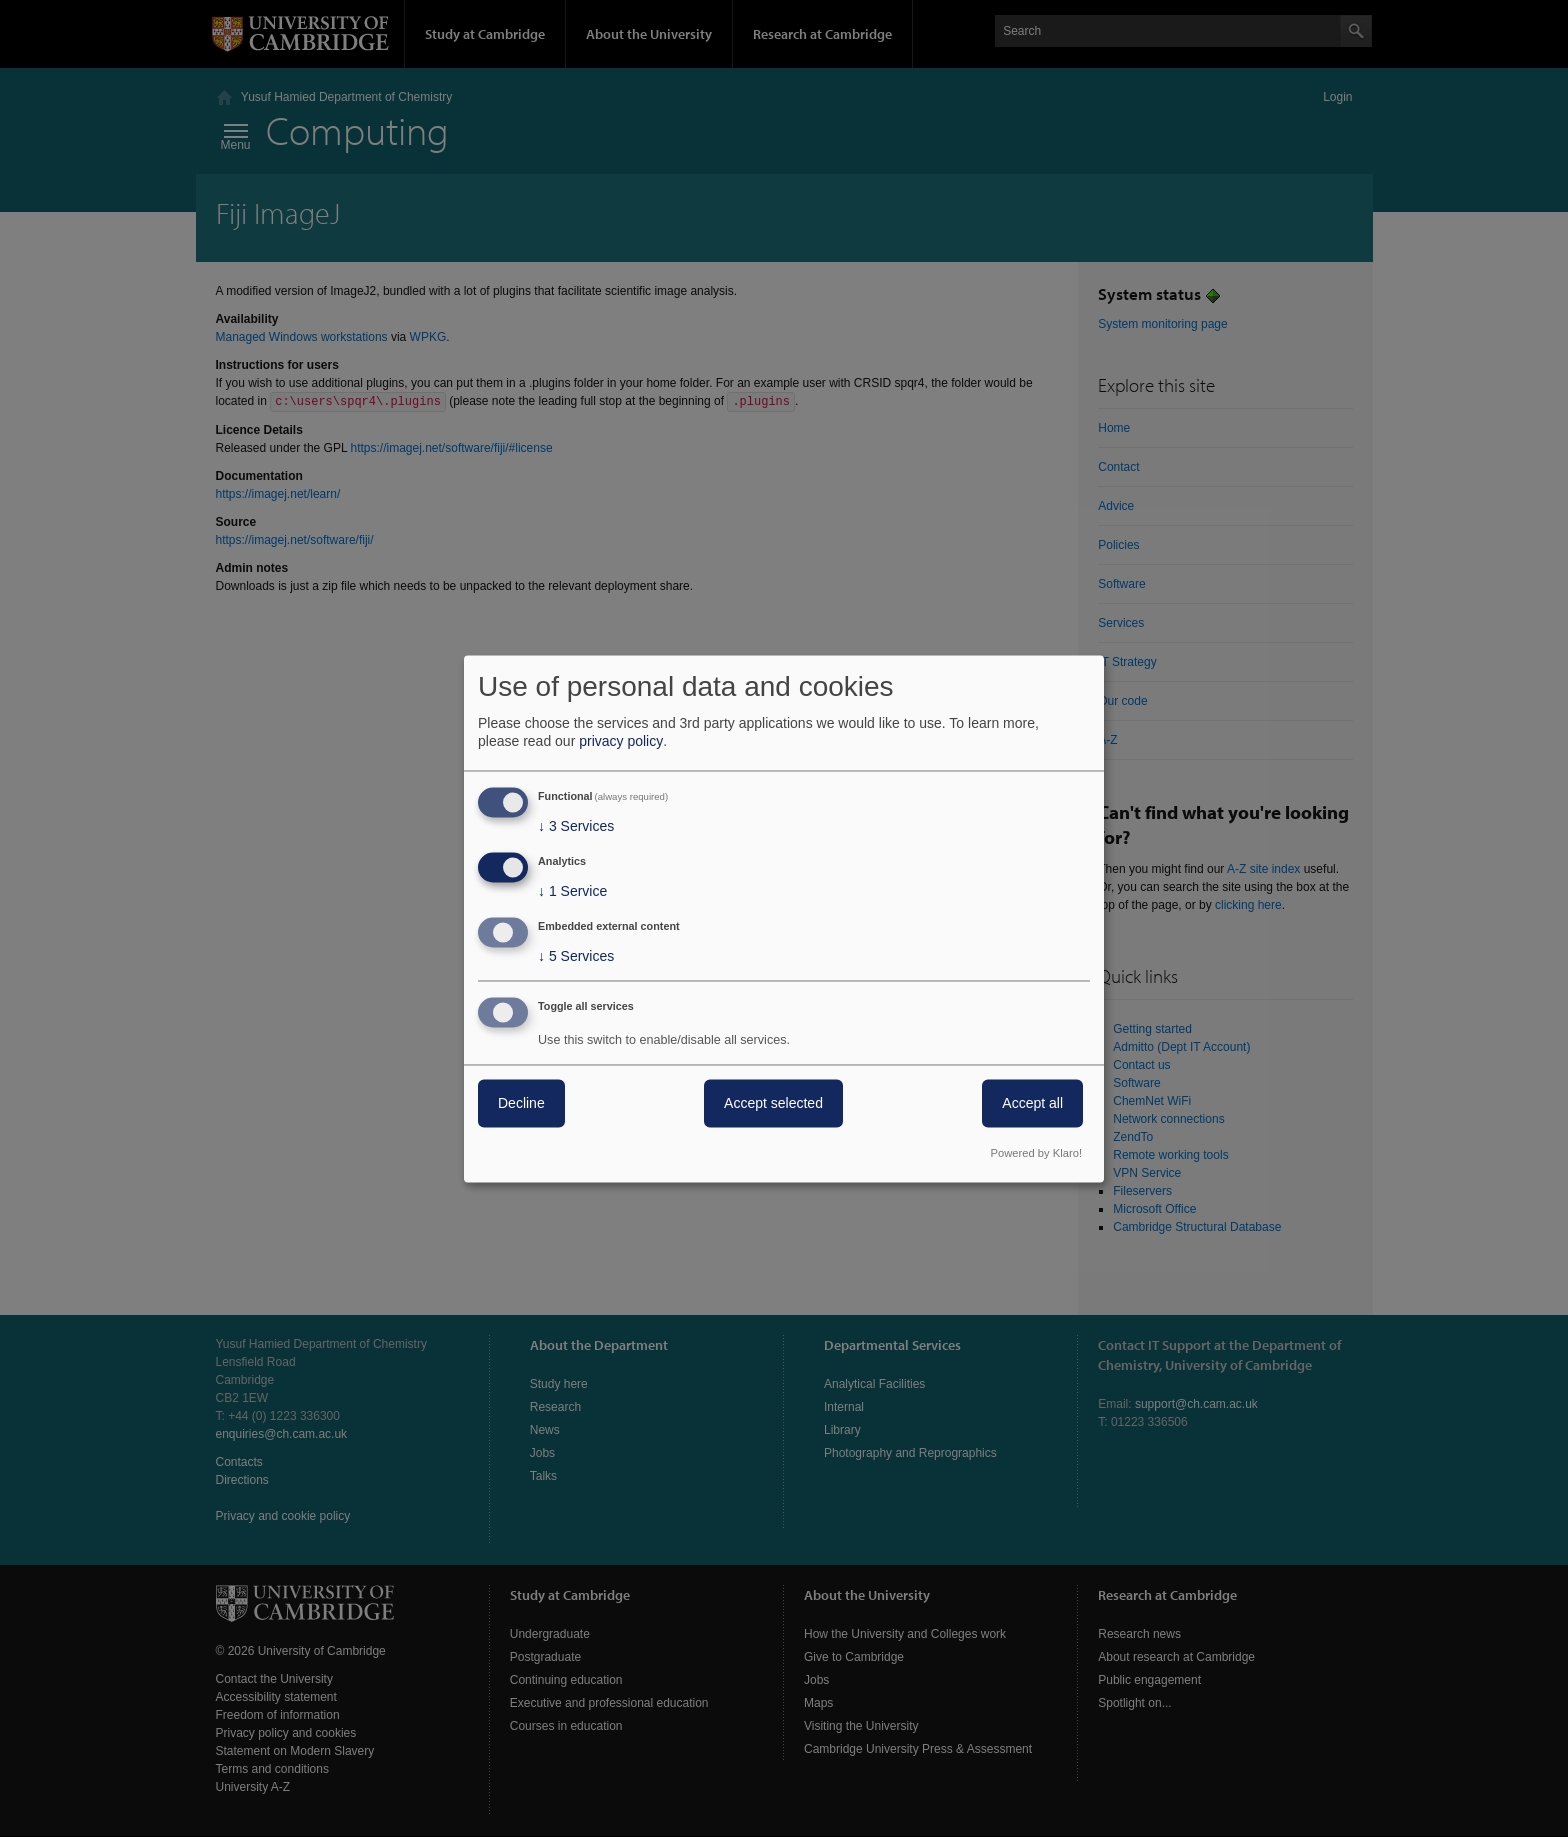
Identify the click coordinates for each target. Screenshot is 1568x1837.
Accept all (1032, 1103)
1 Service (572, 892)
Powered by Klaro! (1036, 1153)
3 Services (576, 827)
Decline (521, 1103)
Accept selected (773, 1103)
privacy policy (621, 742)
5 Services (576, 956)
